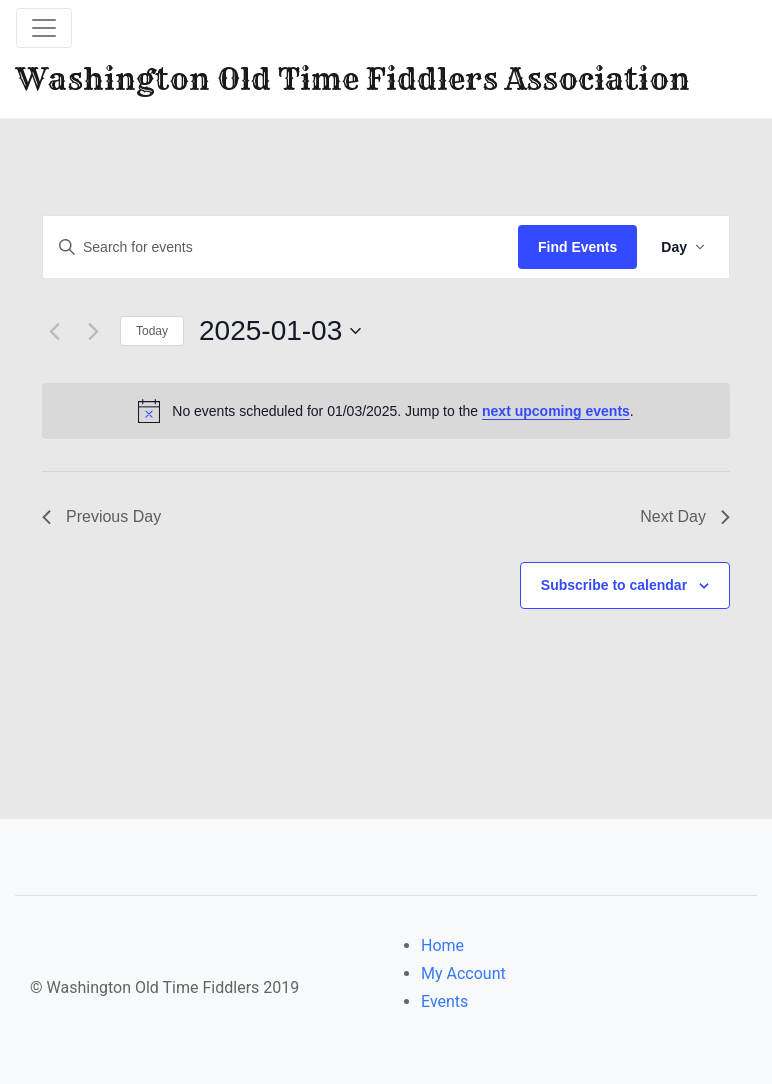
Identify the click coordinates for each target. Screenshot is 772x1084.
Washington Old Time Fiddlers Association (353, 79)
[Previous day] (54, 331)
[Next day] (93, 331)
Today (152, 331)
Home (442, 945)
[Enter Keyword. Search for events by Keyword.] (280, 247)
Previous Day (101, 516)
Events (444, 1001)
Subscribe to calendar (614, 585)
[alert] (386, 411)
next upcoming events (556, 411)
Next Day (685, 516)
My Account (463, 973)
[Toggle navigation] (44, 28)
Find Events (577, 247)
